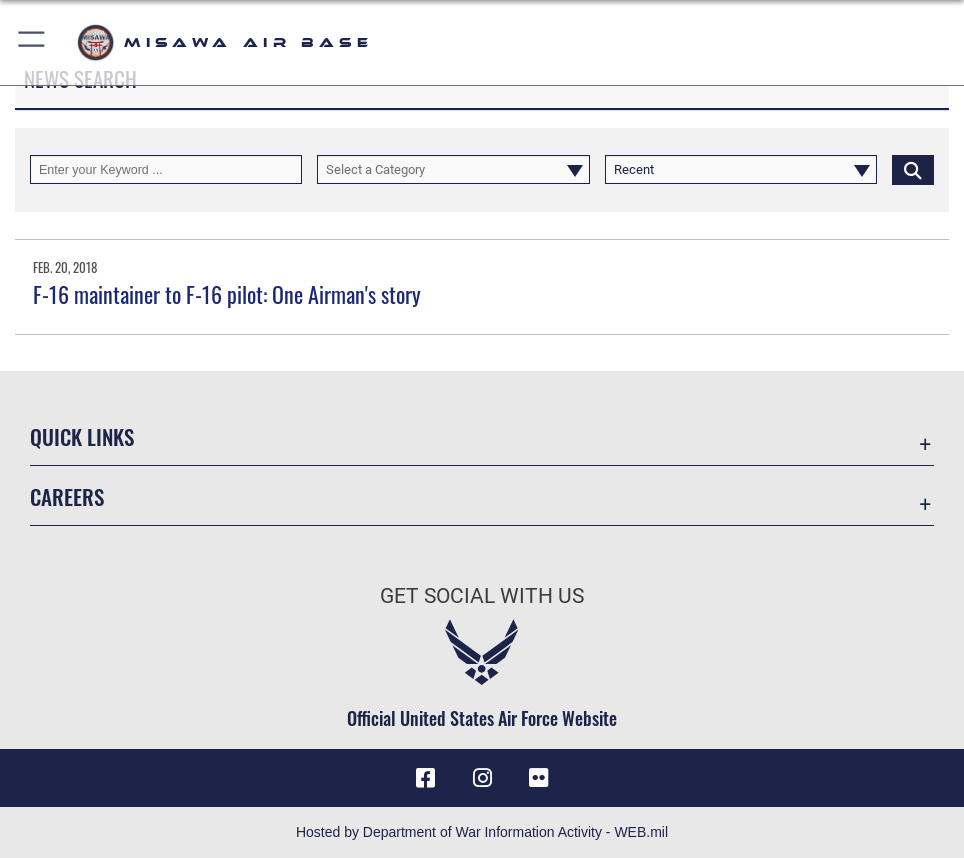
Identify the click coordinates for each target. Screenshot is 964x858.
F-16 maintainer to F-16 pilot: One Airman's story (227, 294)
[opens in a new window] (539, 778)
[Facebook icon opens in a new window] (425, 778)
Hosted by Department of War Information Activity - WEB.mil (482, 832)
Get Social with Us (482, 595)
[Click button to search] (913, 169)
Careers (67, 496)
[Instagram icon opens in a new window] (482, 778)
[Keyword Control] (166, 169)
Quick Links (82, 436)
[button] (32, 42)
